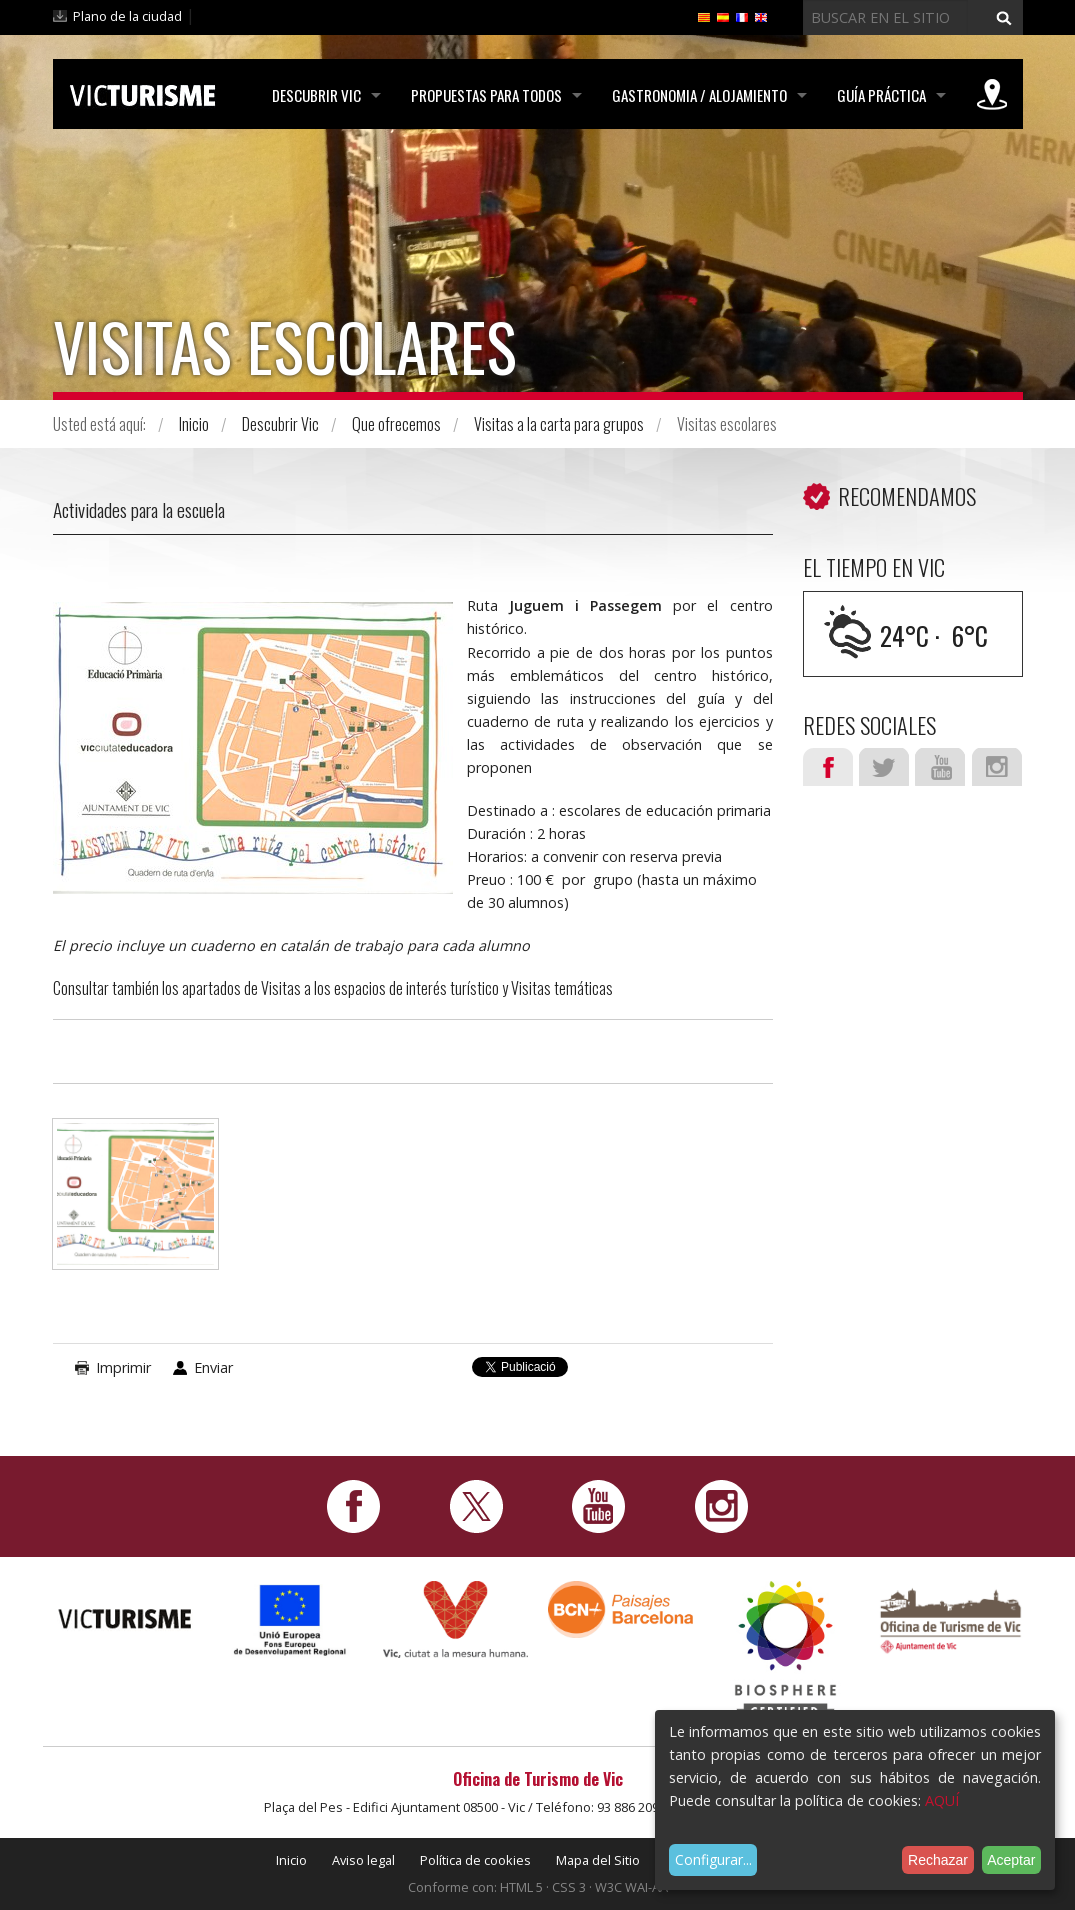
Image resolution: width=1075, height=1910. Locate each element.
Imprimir (123, 1367)
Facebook (828, 767)
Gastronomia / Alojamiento (699, 95)
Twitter (884, 767)
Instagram (997, 767)
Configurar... (713, 1859)
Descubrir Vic (316, 95)
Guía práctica (881, 95)
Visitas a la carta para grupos (559, 424)
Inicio (194, 424)
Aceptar (1011, 1860)
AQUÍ (942, 1800)
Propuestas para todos (486, 95)
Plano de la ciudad (127, 16)
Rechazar (938, 1860)
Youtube (940, 767)
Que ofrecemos (396, 424)
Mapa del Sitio (598, 1860)
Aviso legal (363, 1860)
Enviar (213, 1367)
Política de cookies (475, 1860)
